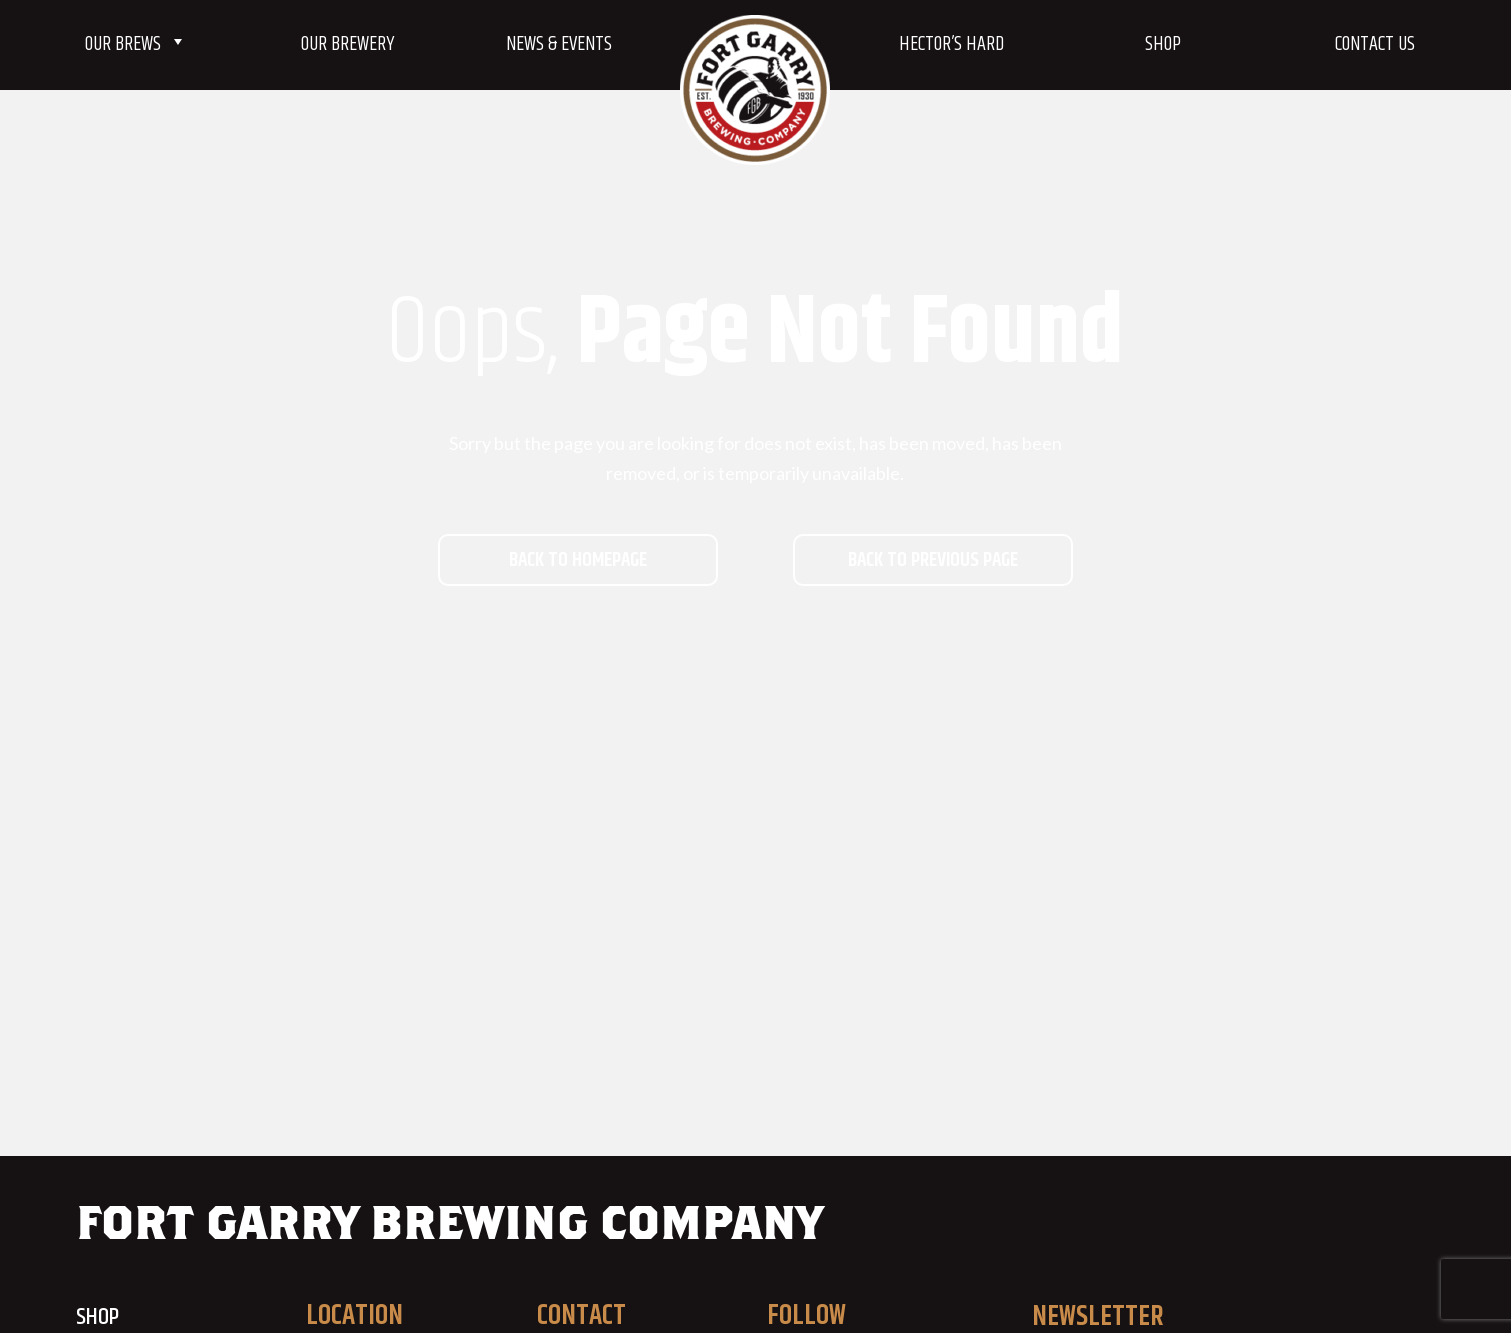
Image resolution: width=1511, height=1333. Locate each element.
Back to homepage (578, 560)
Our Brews (136, 45)
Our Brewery (348, 44)
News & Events (559, 44)
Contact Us (1375, 44)
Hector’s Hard (951, 44)
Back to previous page (933, 560)
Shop (1163, 44)
